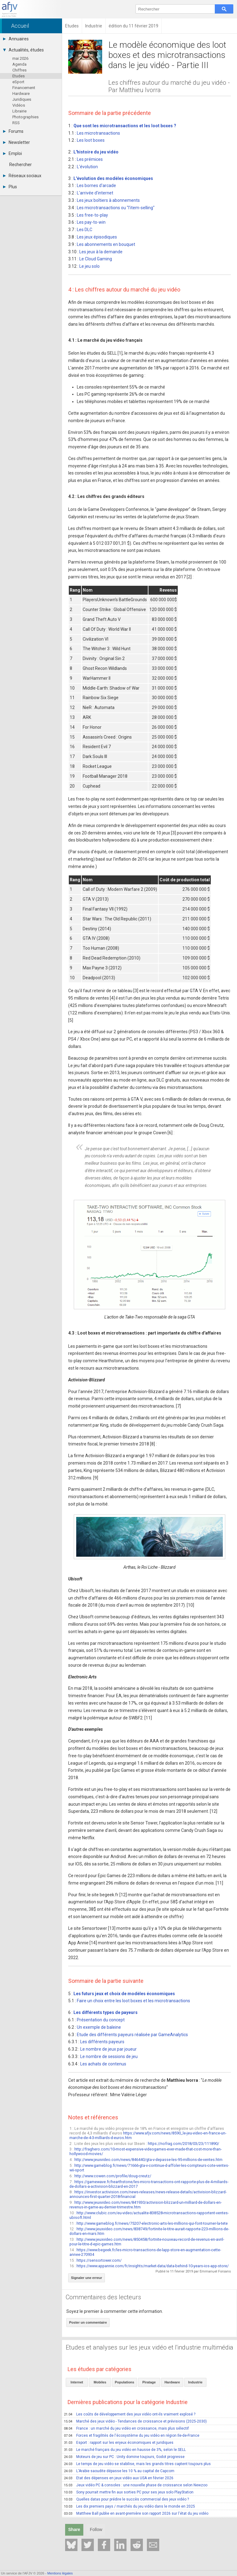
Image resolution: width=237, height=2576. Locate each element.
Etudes (18, 76)
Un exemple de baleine (99, 2027)
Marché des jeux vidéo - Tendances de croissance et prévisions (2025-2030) (135, 2421)
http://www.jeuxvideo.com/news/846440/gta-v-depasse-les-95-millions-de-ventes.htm (148, 2159)
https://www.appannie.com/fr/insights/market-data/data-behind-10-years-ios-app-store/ (153, 2266)
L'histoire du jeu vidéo (95, 151)
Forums (13, 131)
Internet (77, 2382)
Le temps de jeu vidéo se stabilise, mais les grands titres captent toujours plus (137, 2464)
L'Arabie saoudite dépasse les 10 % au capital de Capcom (119, 2471)
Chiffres (19, 70)
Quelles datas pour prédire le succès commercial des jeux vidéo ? (126, 2499)
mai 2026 (20, 58)
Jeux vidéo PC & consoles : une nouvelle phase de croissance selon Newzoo (135, 2485)
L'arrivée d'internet (95, 192)
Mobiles (100, 2382)
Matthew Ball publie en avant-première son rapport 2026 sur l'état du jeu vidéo (136, 2513)
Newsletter (16, 142)
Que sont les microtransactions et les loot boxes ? (124, 125)
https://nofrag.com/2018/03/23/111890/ (183, 2143)
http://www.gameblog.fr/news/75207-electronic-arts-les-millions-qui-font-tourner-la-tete (152, 2223)
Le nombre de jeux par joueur (108, 2049)
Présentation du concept (101, 2019)
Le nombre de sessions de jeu (109, 2056)
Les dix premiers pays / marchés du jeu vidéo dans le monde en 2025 (129, 2506)
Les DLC (84, 229)
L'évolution (87, 166)
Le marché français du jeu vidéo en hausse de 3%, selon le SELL (125, 2450)
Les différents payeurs (102, 2041)
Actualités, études (23, 49)
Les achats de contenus (103, 2063)
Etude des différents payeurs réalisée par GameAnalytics (132, 2034)
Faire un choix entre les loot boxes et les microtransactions (133, 2000)
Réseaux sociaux (22, 175)
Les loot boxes (91, 140)
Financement (23, 87)
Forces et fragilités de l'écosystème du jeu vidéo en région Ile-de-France (131, 2435)
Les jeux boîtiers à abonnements (108, 200)
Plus (10, 186)
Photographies (25, 117)
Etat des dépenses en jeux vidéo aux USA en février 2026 (118, 2478)
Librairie (19, 111)
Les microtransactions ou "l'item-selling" (116, 207)
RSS (16, 122)
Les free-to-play (92, 215)
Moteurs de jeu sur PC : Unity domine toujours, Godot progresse (124, 2457)
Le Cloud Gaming (95, 258)
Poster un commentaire (88, 2322)
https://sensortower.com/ (99, 2260)
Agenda (19, 64)
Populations (124, 2382)
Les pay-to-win (91, 222)
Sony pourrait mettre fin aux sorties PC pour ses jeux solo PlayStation (128, 2492)
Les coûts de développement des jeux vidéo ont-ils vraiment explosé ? (129, 2414)
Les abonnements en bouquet (106, 244)
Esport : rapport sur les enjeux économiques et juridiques (118, 2442)
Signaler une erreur (86, 2278)
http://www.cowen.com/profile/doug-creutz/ (112, 2176)
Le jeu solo (89, 266)
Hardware (21, 93)
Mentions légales (60, 2573)
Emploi (12, 153)
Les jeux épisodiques (97, 236)
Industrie (195, 2382)
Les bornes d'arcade (96, 185)
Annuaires (16, 38)
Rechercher (20, 164)
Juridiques (21, 99)
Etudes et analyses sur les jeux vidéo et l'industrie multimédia (149, 2347)
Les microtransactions (98, 133)
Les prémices (90, 159)
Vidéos (18, 105)
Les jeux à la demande (101, 251)
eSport (18, 81)
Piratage (149, 2382)
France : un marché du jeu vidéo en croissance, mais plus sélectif (126, 2428)
